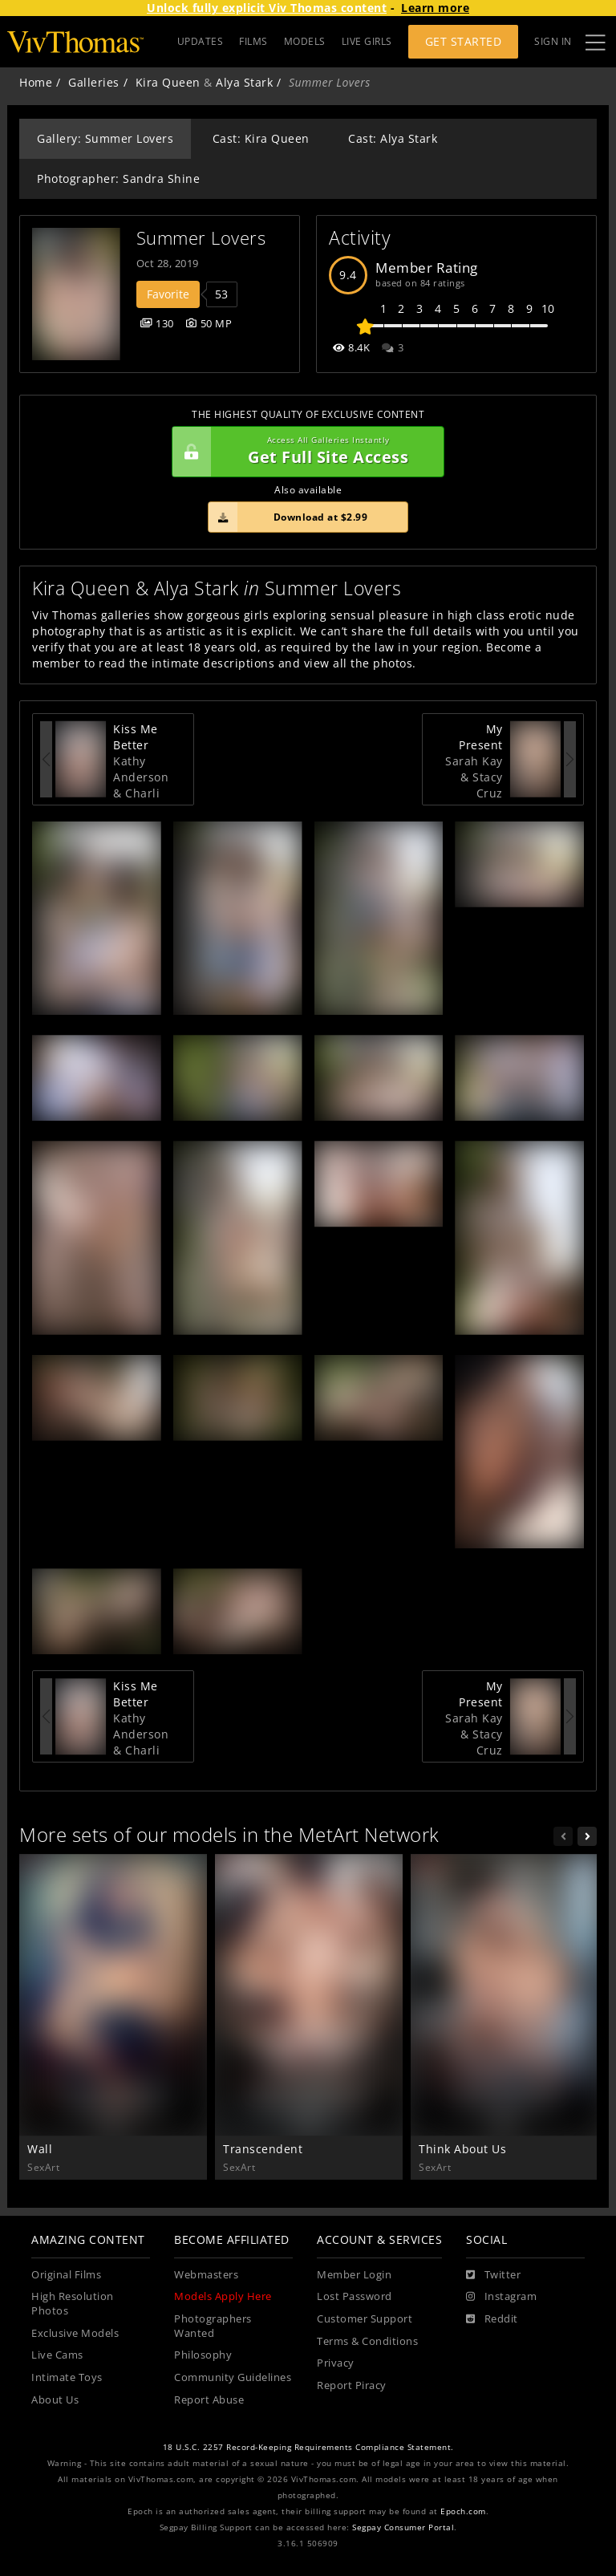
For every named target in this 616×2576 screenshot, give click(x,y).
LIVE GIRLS (367, 41)
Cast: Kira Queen (261, 138)
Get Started (463, 41)
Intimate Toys (67, 2377)
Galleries (94, 82)
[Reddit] (492, 2319)
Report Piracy (352, 2385)
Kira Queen (168, 82)
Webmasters (206, 2275)
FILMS (253, 41)
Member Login (354, 2275)
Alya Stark (244, 82)
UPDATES (200, 41)
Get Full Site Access (304, 452)
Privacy (336, 2363)
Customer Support (364, 2319)
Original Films (66, 2275)
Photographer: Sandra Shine (118, 178)
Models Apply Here (223, 2296)
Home (35, 82)
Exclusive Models (75, 2333)
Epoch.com (463, 2511)
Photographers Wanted (213, 2326)
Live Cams (57, 2355)
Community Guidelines (232, 2377)
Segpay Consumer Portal (403, 2527)
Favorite (168, 294)
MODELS (305, 41)
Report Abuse (209, 2400)
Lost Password (354, 2296)
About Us (55, 2400)
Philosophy (203, 2355)
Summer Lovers (201, 237)
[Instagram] (501, 2297)
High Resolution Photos (72, 2304)
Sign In (553, 41)
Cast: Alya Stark (392, 138)
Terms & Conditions (367, 2341)
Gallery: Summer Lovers (105, 138)
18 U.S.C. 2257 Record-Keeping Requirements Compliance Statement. (308, 2447)
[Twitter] (493, 2275)
